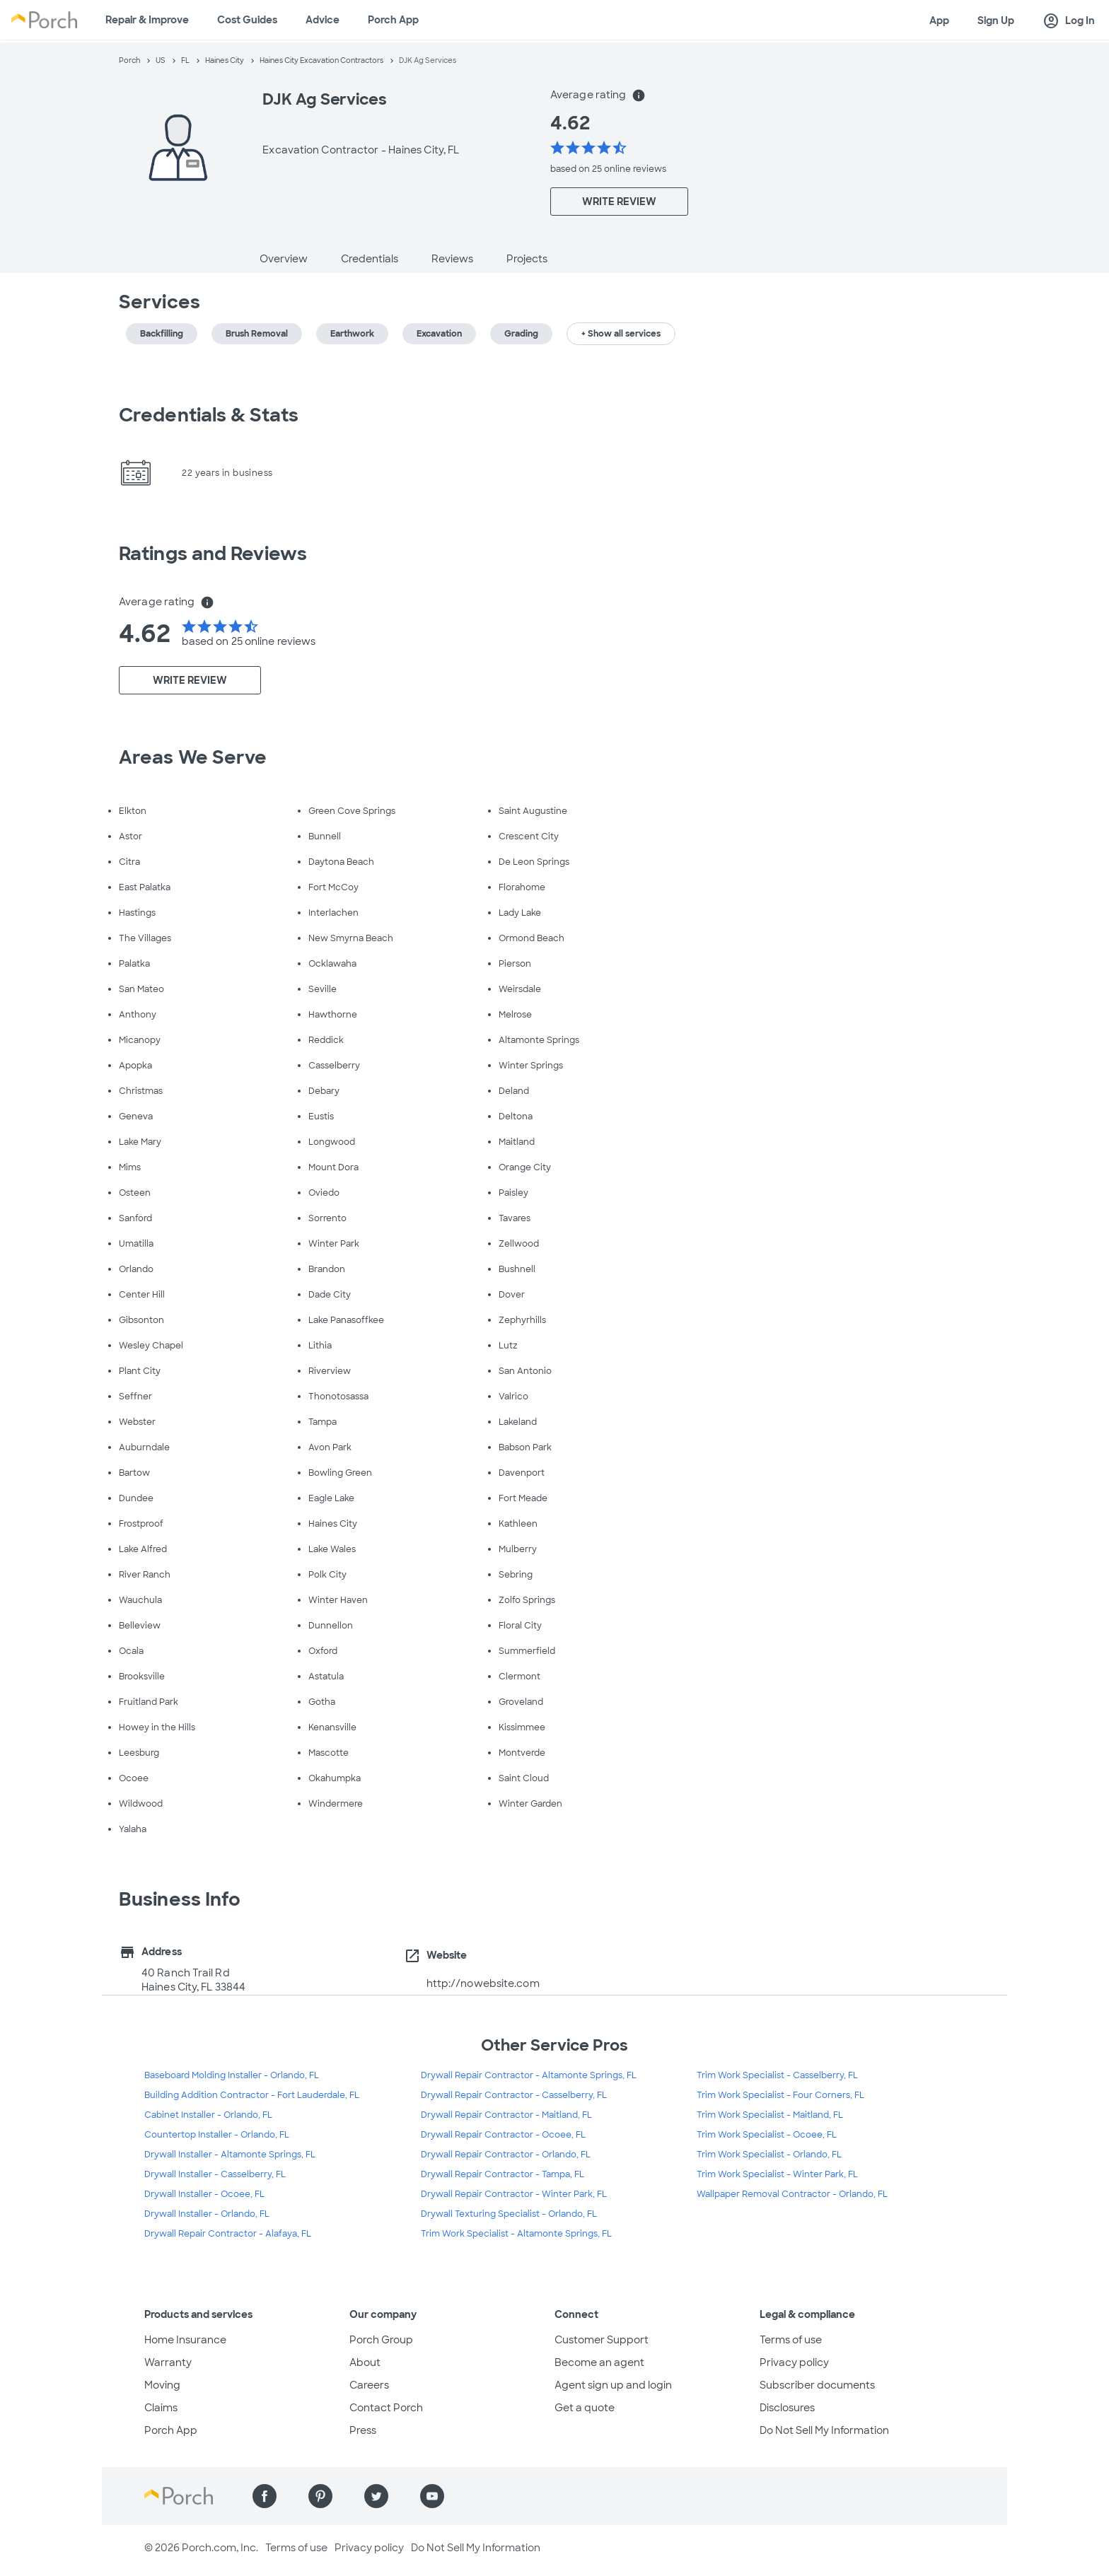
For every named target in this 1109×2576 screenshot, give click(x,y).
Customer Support (601, 2339)
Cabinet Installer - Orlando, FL (208, 2115)
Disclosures (787, 2407)
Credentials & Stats (208, 415)
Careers (369, 2385)
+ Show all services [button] (621, 333)
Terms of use (791, 2339)
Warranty (168, 2362)
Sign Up (995, 20)
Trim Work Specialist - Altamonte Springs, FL (516, 2233)
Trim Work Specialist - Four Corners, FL (780, 2095)
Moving (162, 2385)
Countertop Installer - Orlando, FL (216, 2134)
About (365, 2362)
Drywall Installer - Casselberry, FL (215, 2174)
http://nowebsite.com (483, 1983)
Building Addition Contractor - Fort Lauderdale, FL (251, 2095)
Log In (1069, 21)
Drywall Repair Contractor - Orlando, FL (506, 2154)
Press (362, 2430)
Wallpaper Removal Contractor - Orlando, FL (792, 2194)
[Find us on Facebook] (264, 2496)
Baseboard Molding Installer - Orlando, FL (231, 2075)
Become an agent (599, 2362)
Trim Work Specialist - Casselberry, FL (777, 2075)
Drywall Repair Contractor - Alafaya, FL (227, 2233)
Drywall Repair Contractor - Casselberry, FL (514, 2095)
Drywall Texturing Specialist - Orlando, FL (509, 2214)
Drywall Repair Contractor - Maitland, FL (506, 2115)
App (939, 20)
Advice (322, 19)
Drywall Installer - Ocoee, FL (204, 2194)
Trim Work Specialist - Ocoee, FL (767, 2134)
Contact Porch (386, 2407)
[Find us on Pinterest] (320, 2496)
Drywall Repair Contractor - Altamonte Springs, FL (529, 2075)
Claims (161, 2407)
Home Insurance (185, 2339)
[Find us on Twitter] (376, 2496)
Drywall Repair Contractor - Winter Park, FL (514, 2194)
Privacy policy (794, 2362)
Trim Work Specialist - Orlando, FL (769, 2154)
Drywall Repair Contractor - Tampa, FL (502, 2174)
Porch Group (381, 2339)
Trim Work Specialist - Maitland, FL (770, 2115)
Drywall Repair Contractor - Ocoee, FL (503, 2134)
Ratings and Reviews (213, 554)
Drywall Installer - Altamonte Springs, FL (229, 2154)
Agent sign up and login (613, 2385)
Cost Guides (247, 19)
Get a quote (584, 2407)
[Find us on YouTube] (432, 2496)
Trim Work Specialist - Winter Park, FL (777, 2174)
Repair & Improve (147, 19)
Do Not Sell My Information (824, 2430)
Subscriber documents (817, 2385)
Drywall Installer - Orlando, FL (206, 2214)
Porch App (393, 19)
